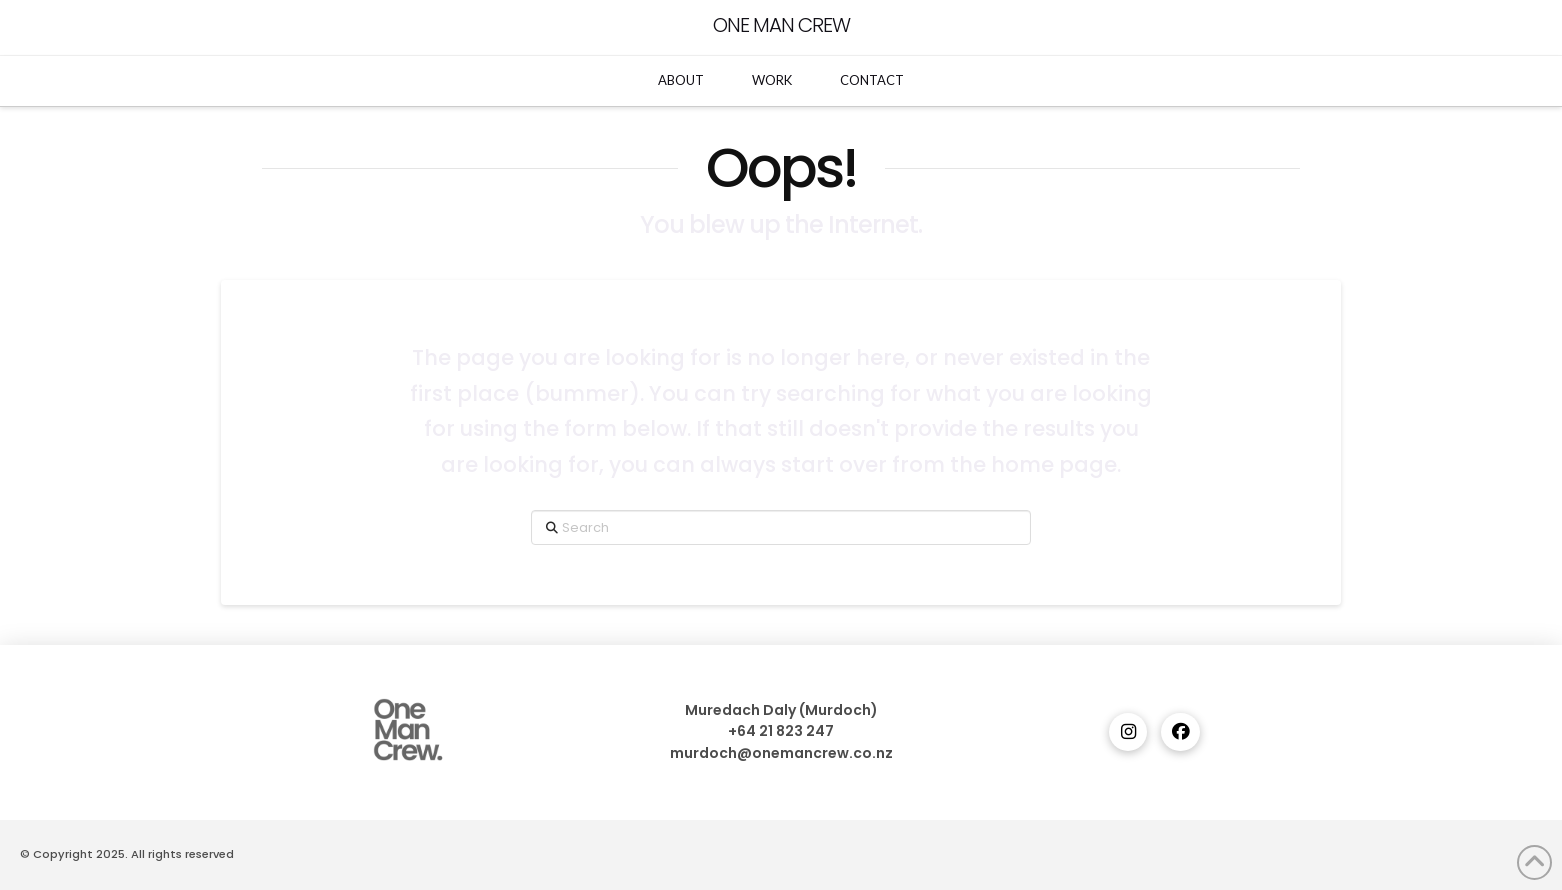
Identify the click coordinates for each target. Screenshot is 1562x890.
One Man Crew (781, 25)
